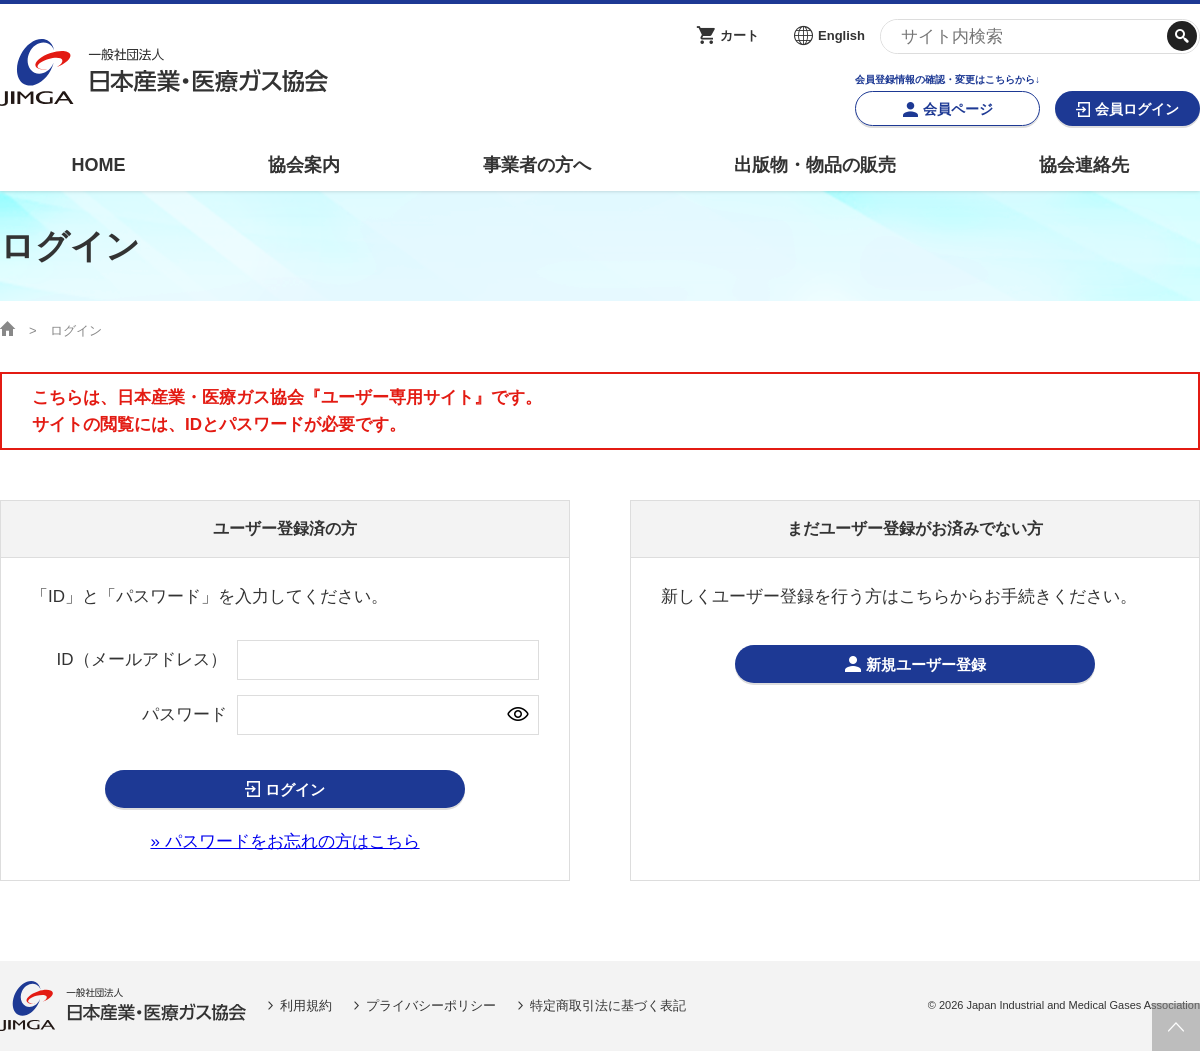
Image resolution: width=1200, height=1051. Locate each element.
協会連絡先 (1084, 165)
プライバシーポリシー (431, 1005)
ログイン (295, 789)
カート (739, 35)
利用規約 (306, 1005)
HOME (98, 165)
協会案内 (304, 165)
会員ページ (958, 109)
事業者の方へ (537, 165)
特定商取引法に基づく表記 (608, 1005)
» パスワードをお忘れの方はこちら (284, 841)
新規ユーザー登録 (926, 664)
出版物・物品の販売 (815, 165)
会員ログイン (1137, 109)
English (841, 35)
